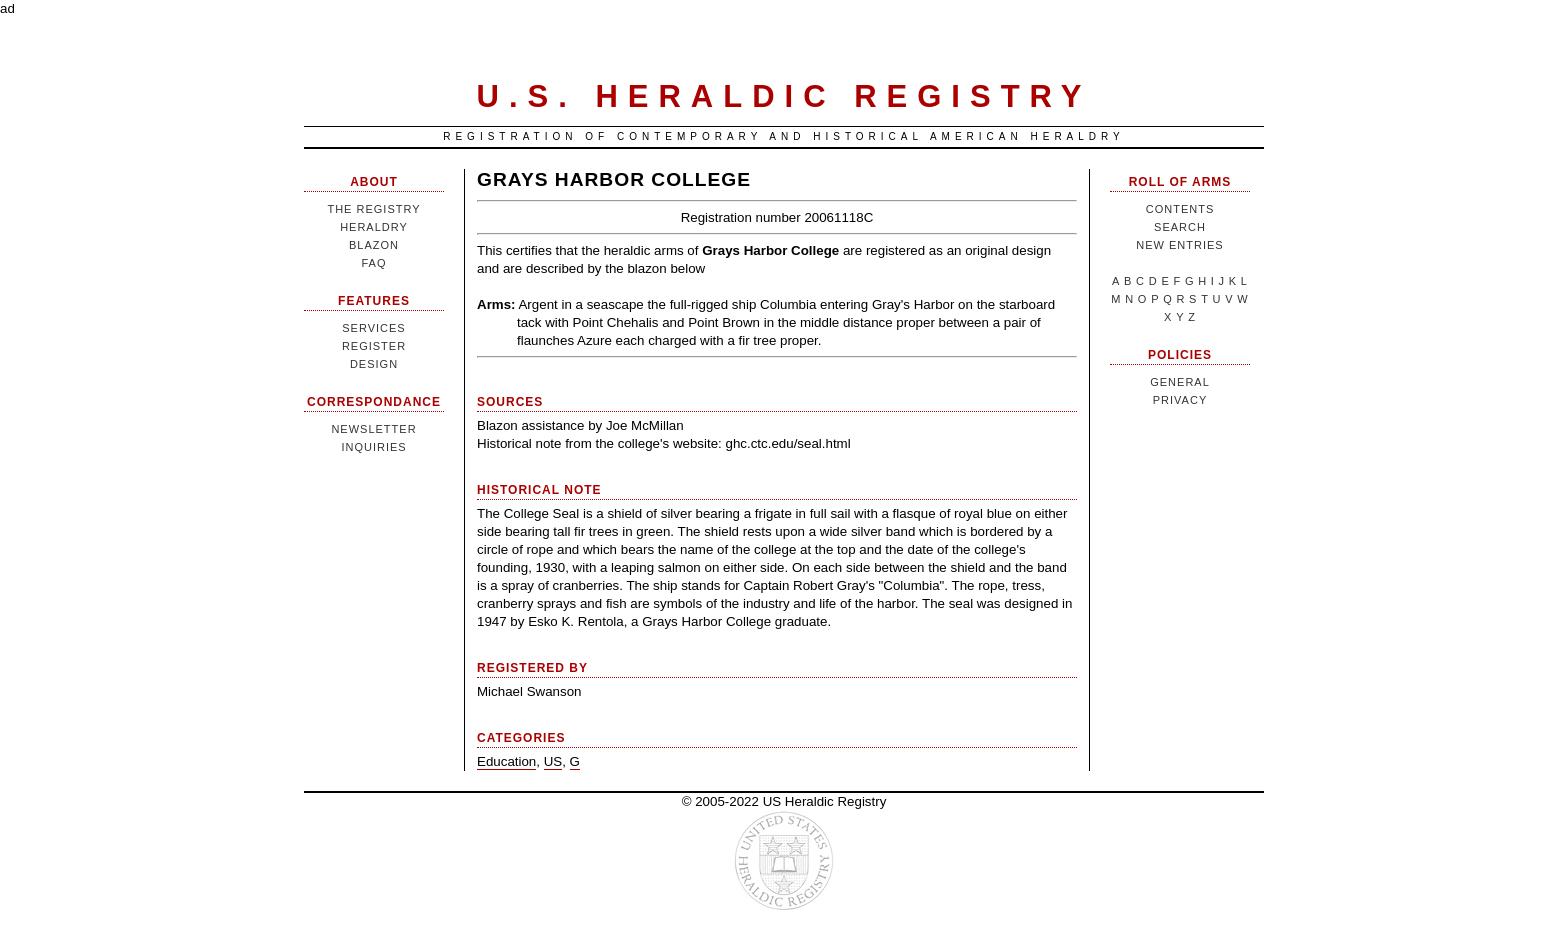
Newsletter (373, 429)
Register (374, 346)
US (553, 761)
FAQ (373, 263)
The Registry (373, 209)
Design (374, 364)
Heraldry (374, 227)
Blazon (374, 245)
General (1180, 382)
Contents (1180, 209)
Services (373, 328)
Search (1180, 227)
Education (506, 761)
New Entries (1179, 245)
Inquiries (373, 447)
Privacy (1180, 400)
